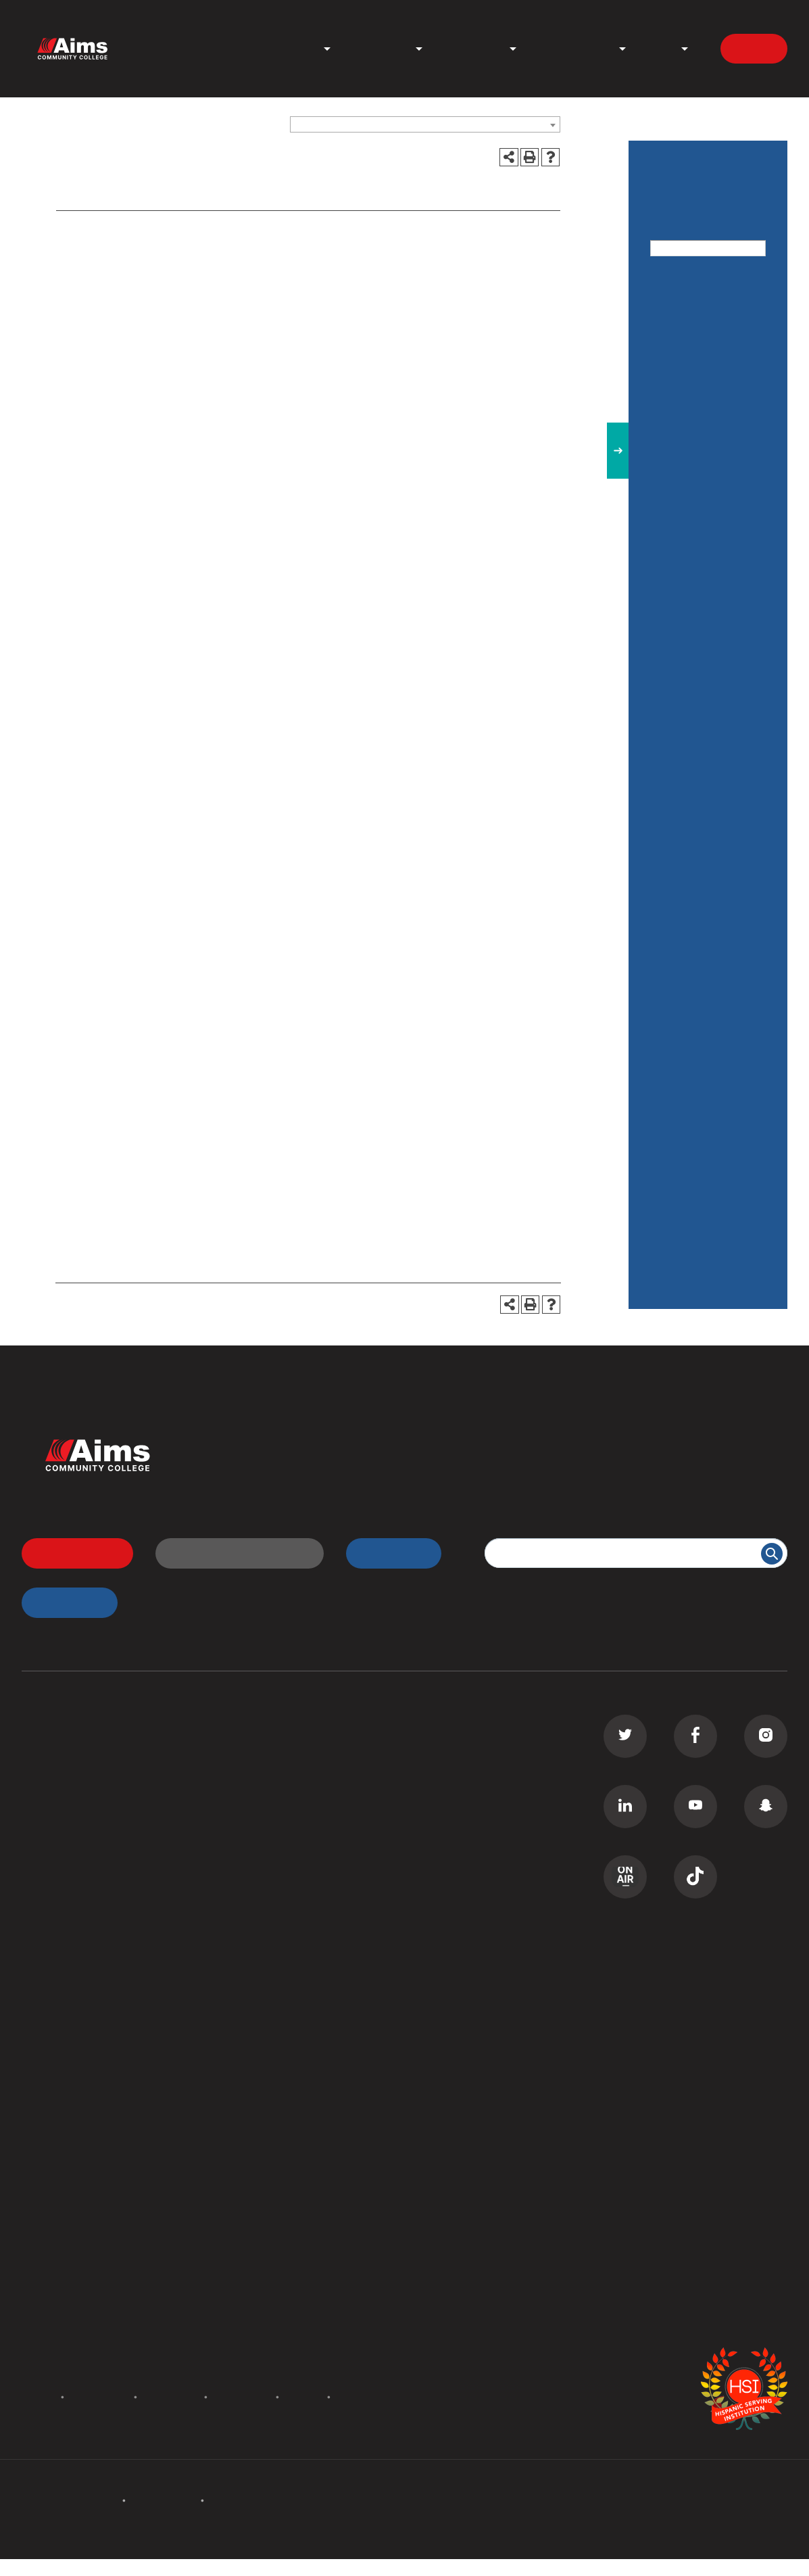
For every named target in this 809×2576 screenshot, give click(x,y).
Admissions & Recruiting (686, 450)
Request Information (232, 1553)
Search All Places (280, 2130)
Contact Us (107, 290)
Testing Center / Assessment (693, 1168)
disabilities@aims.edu (291, 1111)
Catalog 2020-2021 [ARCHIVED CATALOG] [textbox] (382, 125)
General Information (703, 873)
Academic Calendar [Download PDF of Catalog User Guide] (702, 402)
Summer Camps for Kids (84, 1926)
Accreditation (99, 2396)
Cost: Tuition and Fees (695, 562)
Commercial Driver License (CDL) (107, 1799)
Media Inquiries (275, 2308)
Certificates (52, 1773)
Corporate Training (70, 1850)
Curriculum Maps (65, 2079)
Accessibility (171, 2396)
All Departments (63, 2028)
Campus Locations (69, 2053)
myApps (62, 1602)
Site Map (357, 2396)
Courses (672, 610)
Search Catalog (61, 2155)
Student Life (471, 48)
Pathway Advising (697, 1025)
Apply (754, 48)
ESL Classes (53, 1875)
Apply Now (69, 1553)
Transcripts (265, 1824)
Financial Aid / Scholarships (686, 826)
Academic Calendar (72, 2282)
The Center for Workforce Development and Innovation (697, 1241)
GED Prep (47, 1900)
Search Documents (70, 2130)
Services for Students (707, 1120)
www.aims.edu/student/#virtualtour (455, 814)
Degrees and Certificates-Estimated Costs (693, 722)
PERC (251, 2105)
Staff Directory (60, 2105)
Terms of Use (241, 2396)
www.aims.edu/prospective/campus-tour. (177, 866)
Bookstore (263, 2079)
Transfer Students (282, 1748)
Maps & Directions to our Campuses (705, 921)
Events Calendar (63, 2257)
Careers (256, 2282)
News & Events (572, 48)
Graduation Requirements (688, 977)
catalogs (220, 2567)
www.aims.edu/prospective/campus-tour (318, 1070)
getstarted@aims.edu (435, 925)
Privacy (303, 2396)
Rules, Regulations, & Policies (705, 1073)
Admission (104, 234)
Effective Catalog (695, 779)
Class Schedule (275, 1850)
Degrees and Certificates (684, 657)
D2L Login (263, 1799)
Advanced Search (695, 266)
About (658, 48)
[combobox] (425, 124)
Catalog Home (687, 307)
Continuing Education (77, 1824)
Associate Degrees (70, 1748)
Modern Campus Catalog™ (557, 2567)
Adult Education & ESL (697, 506)
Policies (36, 2396)
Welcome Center (279, 2028)
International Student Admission (159, 272)
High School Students (292, 1773)
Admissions (378, 48)
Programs (291, 48)
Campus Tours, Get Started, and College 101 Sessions (215, 253)
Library (254, 2053)
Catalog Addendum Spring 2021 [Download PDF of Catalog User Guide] (701, 355)
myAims (386, 1553)
